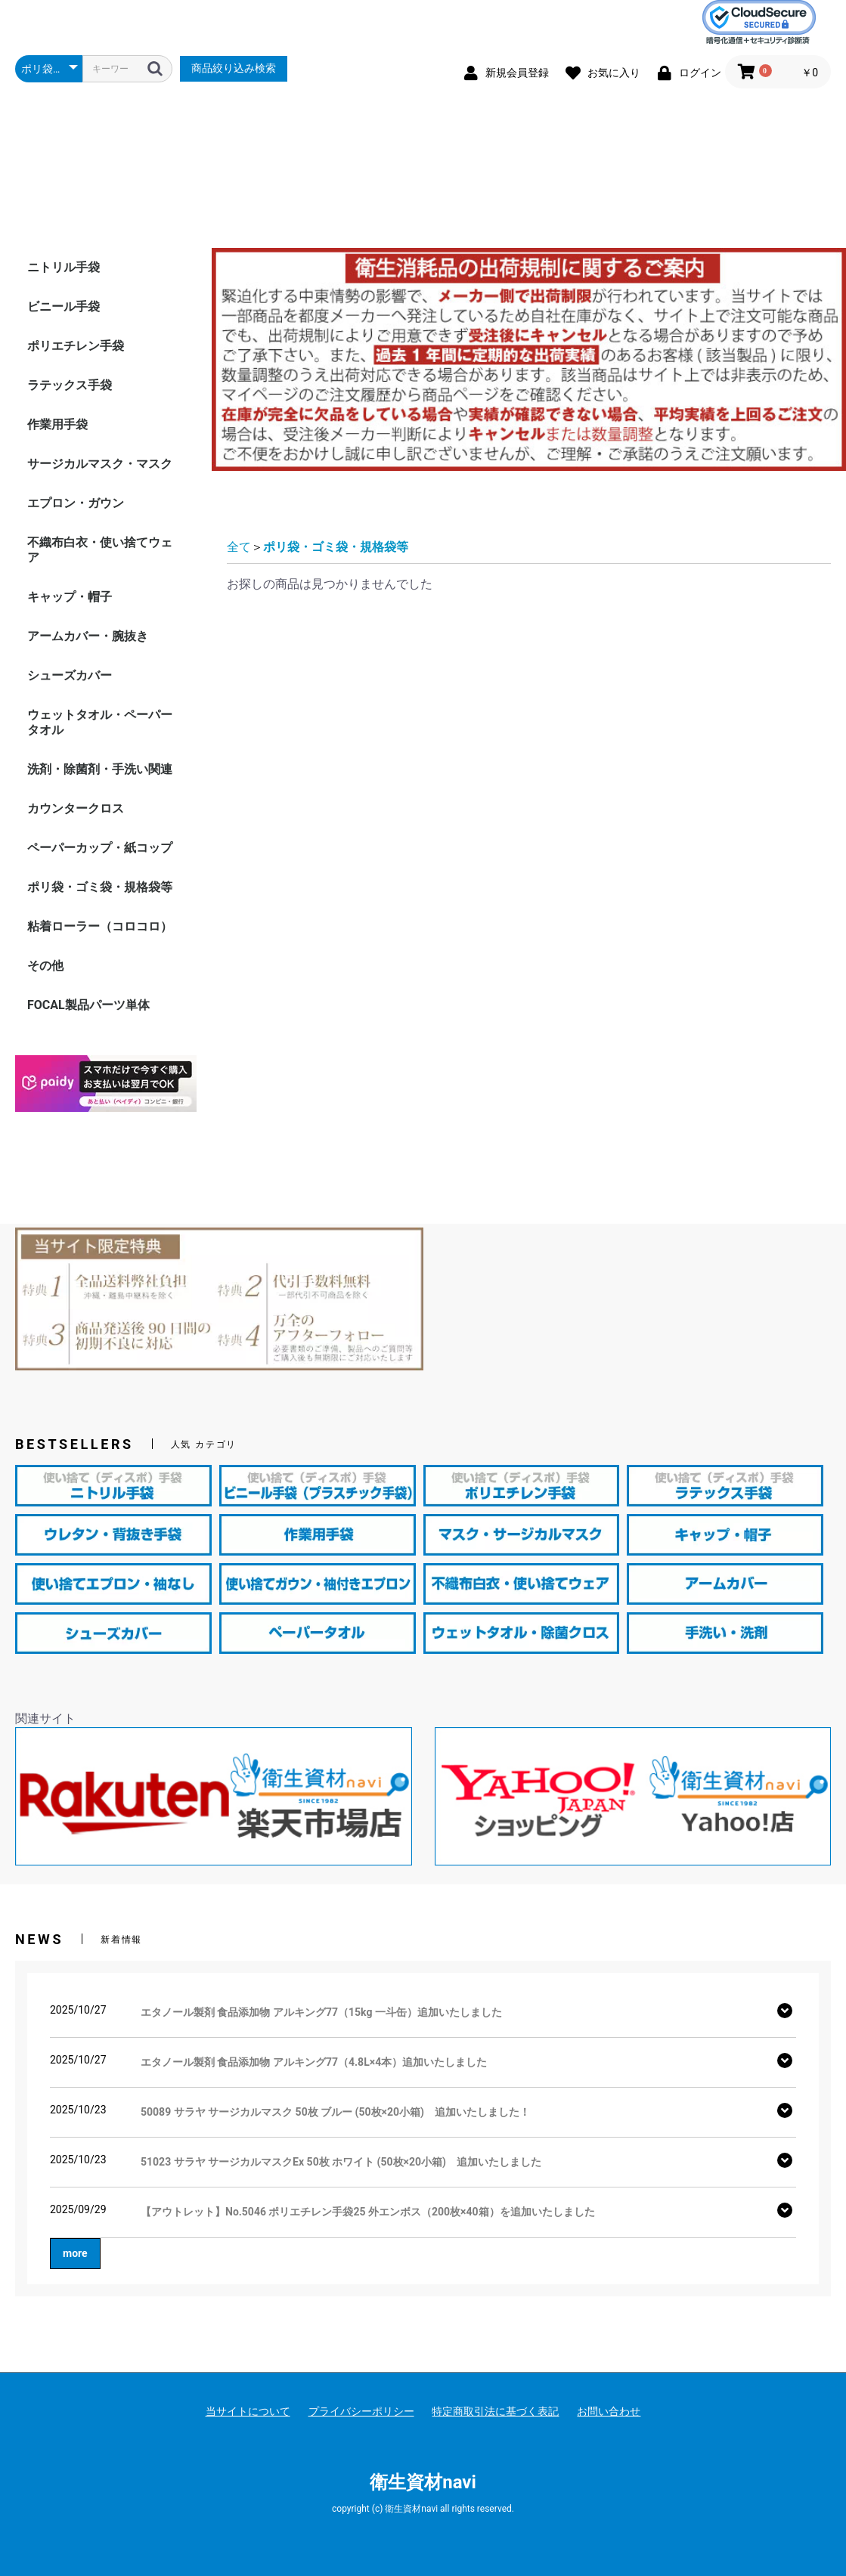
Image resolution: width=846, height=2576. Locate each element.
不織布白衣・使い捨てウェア (99, 646)
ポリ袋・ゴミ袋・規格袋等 (99, 984)
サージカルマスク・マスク (99, 560)
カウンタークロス (75, 905)
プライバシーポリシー (361, 2411)
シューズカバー (69, 772)
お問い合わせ (608, 2411)
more (75, 2253)
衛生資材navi (423, 2482)
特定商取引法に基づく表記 (495, 2411)
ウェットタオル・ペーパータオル (99, 819)
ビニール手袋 (63, 403)
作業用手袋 (57, 521)
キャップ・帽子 (69, 693)
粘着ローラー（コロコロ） (99, 1023)
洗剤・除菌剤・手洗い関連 (99, 866)
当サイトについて (248, 2411)
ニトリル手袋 (63, 364)
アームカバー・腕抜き (87, 733)
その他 (45, 1062)
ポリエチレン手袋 (75, 442)
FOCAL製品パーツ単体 (88, 1101)
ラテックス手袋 (69, 482)
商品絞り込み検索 (233, 68)
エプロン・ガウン (75, 600)
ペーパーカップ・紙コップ (99, 944)
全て (239, 643)
